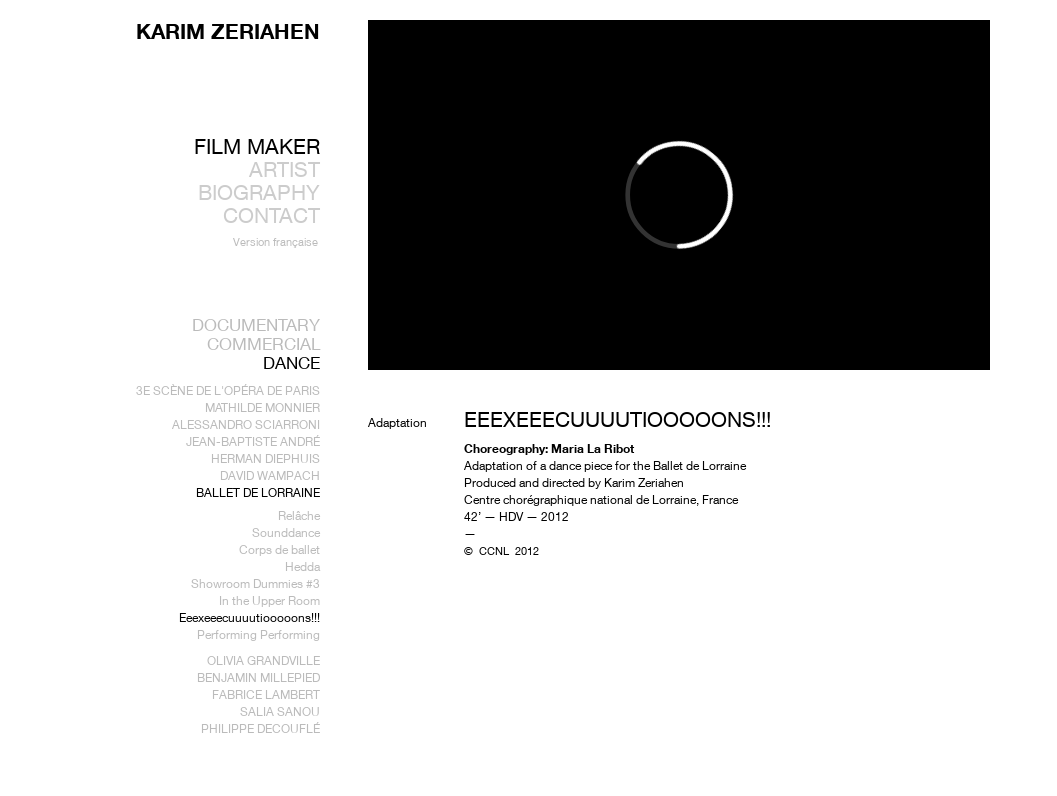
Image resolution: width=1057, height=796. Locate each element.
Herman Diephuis (265, 458)
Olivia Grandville (263, 660)
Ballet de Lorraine (258, 492)
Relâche (299, 515)
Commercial (263, 343)
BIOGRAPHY (259, 192)
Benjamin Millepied (258, 677)
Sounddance (286, 532)
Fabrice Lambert (266, 694)
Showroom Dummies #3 (255, 583)
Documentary (256, 324)
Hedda (302, 566)
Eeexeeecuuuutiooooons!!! (249, 617)
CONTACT (271, 215)
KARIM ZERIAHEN (228, 31)
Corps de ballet (279, 549)
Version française (275, 241)
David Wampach (270, 475)
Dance (291, 362)
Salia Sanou (280, 711)
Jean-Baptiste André (253, 441)
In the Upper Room (269, 600)
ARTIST (284, 169)
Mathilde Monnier (262, 407)
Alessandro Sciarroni (246, 424)
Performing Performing (258, 634)
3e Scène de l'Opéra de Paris (228, 390)
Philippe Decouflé (260, 728)
